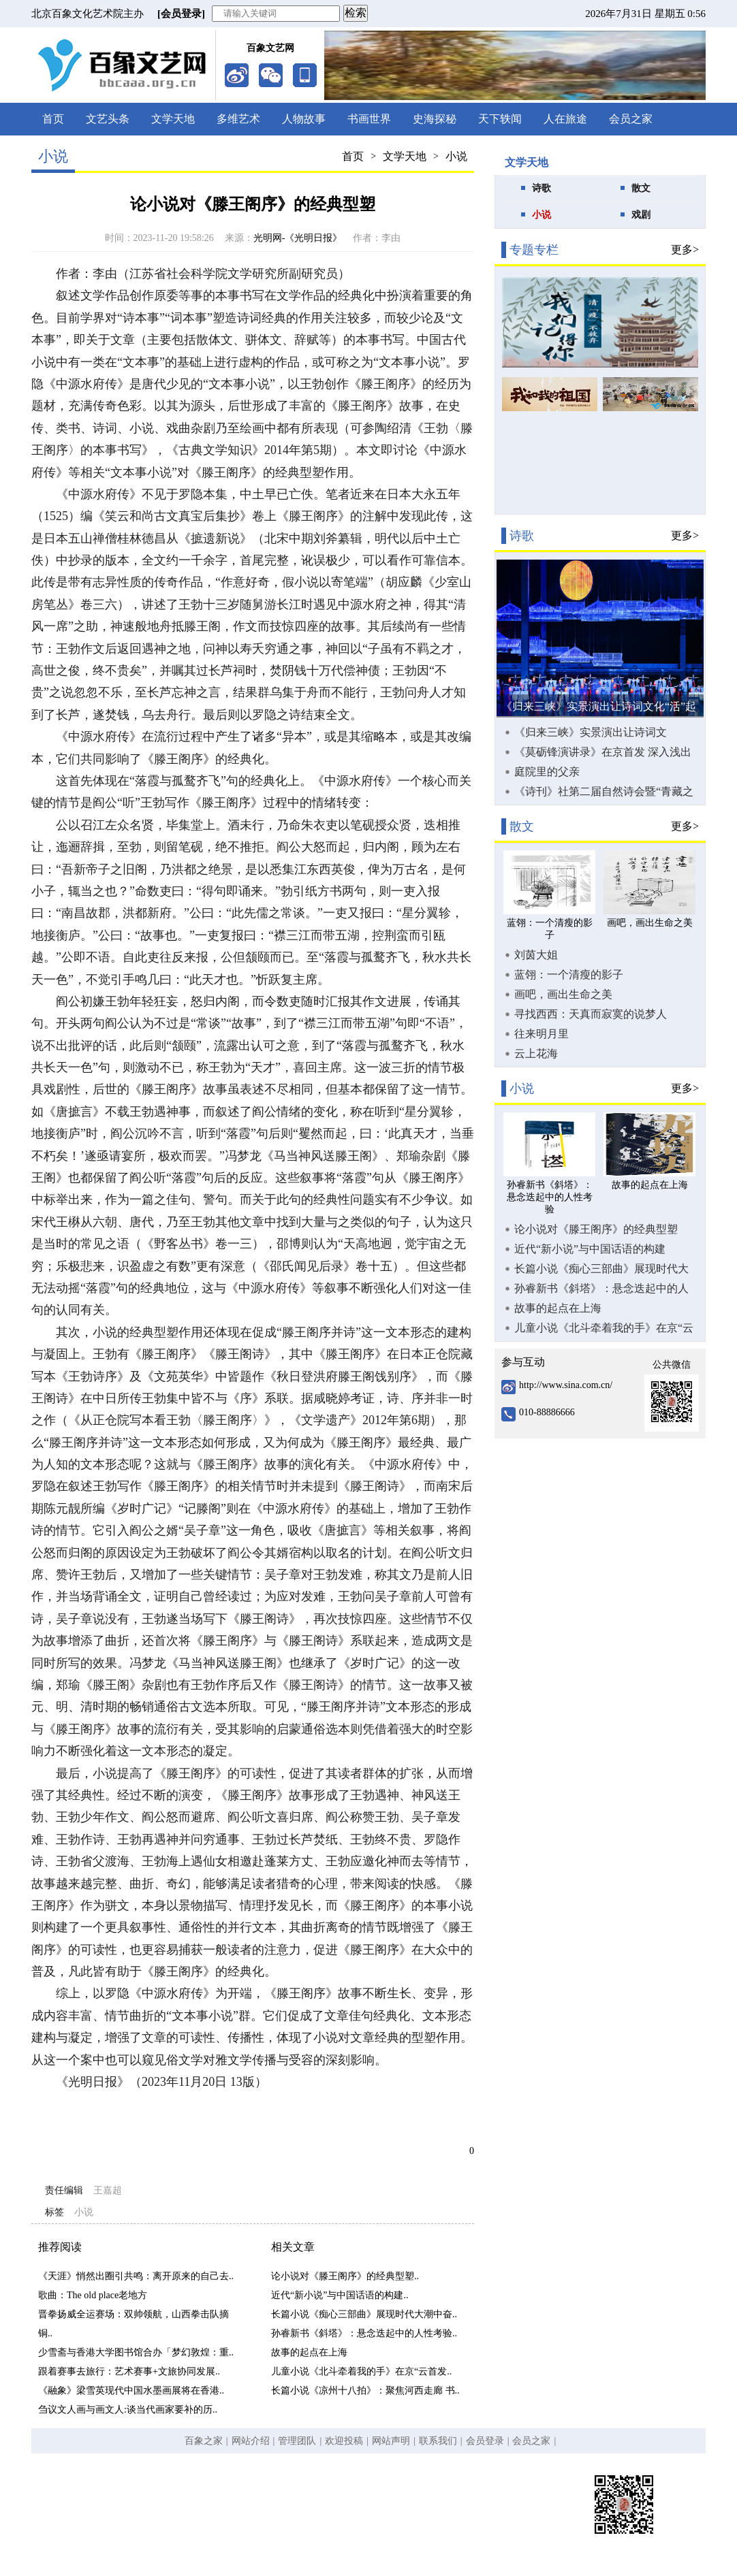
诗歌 (541, 188)
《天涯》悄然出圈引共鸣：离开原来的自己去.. (136, 2276)
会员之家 (631, 119)
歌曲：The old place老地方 (92, 2295)
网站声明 (391, 2441)
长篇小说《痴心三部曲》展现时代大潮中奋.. (364, 2314)
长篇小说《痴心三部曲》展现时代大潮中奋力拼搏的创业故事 (601, 1269)
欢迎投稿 (344, 2441)
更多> (685, 249)
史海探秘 (434, 119)
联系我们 (438, 2441)
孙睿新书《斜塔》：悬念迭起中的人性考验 (601, 1289)
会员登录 (485, 2441)
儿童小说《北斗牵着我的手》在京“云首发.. (361, 2371)
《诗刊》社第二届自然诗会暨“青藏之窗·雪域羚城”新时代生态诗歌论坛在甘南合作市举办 (605, 792)
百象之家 (204, 2441)
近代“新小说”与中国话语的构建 (589, 1249)
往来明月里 (541, 1034)
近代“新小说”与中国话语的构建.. (339, 2295)
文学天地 (173, 119)
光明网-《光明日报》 (298, 238)
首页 (53, 119)
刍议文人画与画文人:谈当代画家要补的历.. (127, 2409)
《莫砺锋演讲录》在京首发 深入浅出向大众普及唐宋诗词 (602, 752)
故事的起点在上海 (309, 2352)
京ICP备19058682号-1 (330, 2518)
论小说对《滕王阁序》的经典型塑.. (345, 2276)
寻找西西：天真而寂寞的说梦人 (590, 1014)
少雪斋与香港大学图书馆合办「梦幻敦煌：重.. (136, 2352)
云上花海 (536, 1053)
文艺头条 (107, 119)
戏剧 (640, 215)
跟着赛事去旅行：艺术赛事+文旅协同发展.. (129, 2371)
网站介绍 (251, 2441)
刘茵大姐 (536, 955)
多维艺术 (238, 119)
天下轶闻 (500, 119)
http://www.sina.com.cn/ (565, 1385)
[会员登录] (181, 13)
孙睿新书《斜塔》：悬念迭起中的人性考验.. (364, 2333)
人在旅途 (565, 119)
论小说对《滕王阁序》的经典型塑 (596, 1229)
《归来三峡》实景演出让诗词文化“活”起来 (590, 732)
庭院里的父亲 (547, 771)
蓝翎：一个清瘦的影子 (568, 974)
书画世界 (369, 119)
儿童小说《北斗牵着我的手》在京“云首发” (603, 1328)
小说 (456, 156)
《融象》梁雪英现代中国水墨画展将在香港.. (131, 2390)
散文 (640, 188)
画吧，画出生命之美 (563, 994)
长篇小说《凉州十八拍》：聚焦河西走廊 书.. (365, 2390)
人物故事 (304, 119)
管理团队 (297, 2441)
